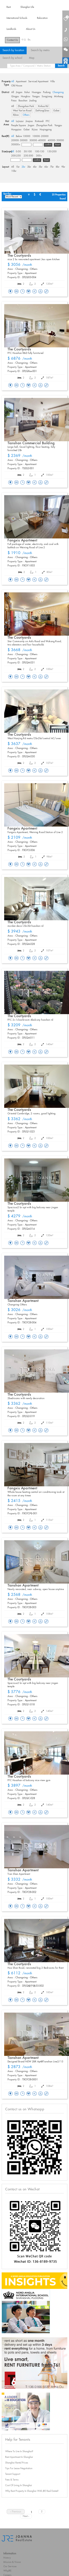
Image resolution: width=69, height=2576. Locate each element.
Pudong (47, 92)
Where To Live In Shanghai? (19, 2451)
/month (20, 265)
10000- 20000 (40, 136)
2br (23, 167)
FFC (48, 121)
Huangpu (36, 92)
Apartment (21, 81)
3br (29, 167)
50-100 (28, 151)
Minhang (58, 96)
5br (40, 167)
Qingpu (15, 96)
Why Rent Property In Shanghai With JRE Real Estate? (31, 2491)
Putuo (14, 100)
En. (29, 40)
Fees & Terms (12, 2479)
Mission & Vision (12, 2562)
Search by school (12, 58)
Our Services (10, 2566)
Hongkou (25, 96)
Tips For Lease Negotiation (18, 2468)
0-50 (18, 151)
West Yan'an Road (22, 110)
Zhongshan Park (26, 106)
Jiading (33, 100)
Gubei (56, 110)
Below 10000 (23, 136)
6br (46, 167)
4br (35, 167)
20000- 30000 (19, 140)
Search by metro (40, 50)
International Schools (17, 18)
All (12, 81)
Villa (52, 81)
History (7, 2558)
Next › (26, 2516)
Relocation (42, 18)
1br (18, 167)
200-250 (16, 155)
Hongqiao (16, 129)
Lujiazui (20, 121)
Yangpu (36, 96)
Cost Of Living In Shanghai (18, 2485)
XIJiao (16, 115)
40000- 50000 (56, 140)
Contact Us (12, 40)
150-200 (52, 151)
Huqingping (46, 129)
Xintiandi (39, 121)
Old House (16, 85)
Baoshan (23, 100)
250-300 (28, 155)
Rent (9, 7)
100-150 (39, 151)
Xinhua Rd (43, 106)
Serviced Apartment (38, 81)
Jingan (19, 92)
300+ (39, 155)
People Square (18, 125)
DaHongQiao (42, 110)
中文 (23, 40)
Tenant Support (12, 2474)
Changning (58, 92)
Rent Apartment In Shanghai (19, 2457)
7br (52, 167)
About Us (30, 29)
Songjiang (47, 96)
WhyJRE (7, 2571)
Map (31, 58)
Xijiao (35, 129)
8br (57, 167)
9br (63, 167)
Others (26, 115)
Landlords (11, 29)
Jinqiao (29, 121)
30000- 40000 (37, 140)
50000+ (15, 144)
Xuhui (27, 92)
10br (13, 171)
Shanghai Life (27, 7)
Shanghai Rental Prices (16, 2462)
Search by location (13, 50)
